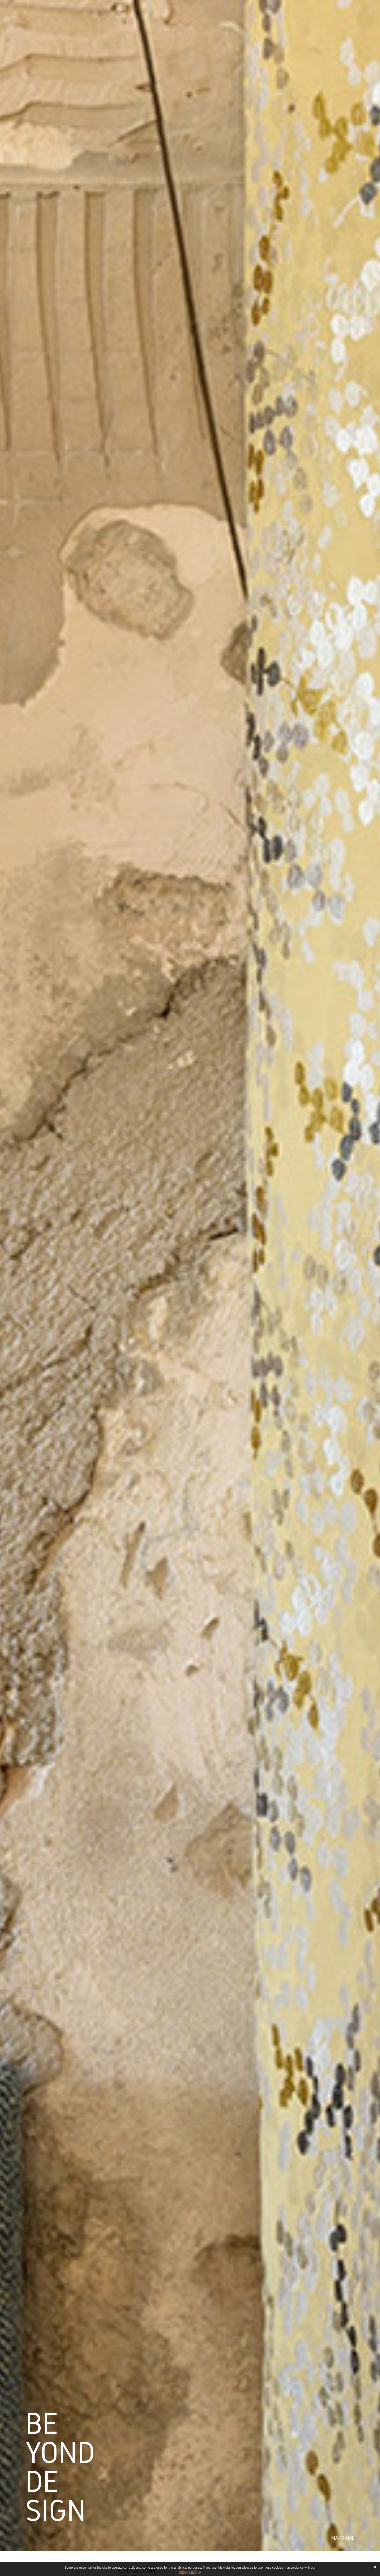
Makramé (343, 2538)
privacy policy (189, 2571)
